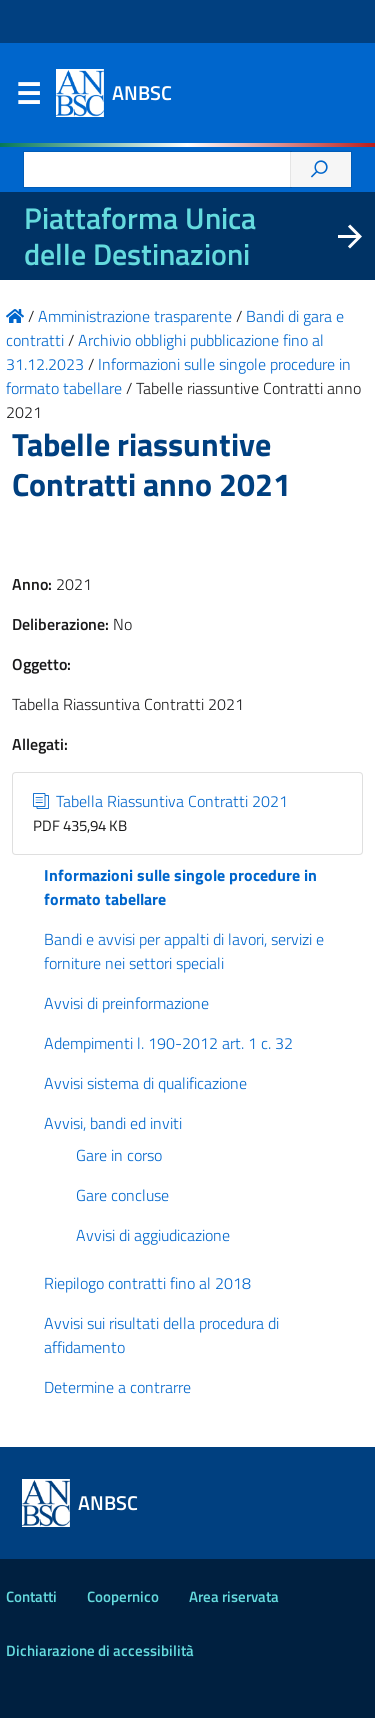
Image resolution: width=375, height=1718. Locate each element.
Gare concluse (122, 1195)
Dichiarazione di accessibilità (100, 1650)
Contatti (31, 1596)
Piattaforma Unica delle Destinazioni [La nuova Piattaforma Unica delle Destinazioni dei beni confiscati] (140, 236)
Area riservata (234, 1596)
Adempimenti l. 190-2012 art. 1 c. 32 (168, 1043)
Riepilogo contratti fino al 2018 (147, 1283)
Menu (28, 98)
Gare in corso (119, 1155)
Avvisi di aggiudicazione (153, 1235)
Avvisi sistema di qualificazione (145, 1083)
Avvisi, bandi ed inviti (113, 1123)
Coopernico (123, 1596)
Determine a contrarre (117, 1387)
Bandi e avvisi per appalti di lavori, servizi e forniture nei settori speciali (184, 951)
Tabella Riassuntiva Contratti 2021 (160, 801)
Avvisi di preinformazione (126, 1003)
